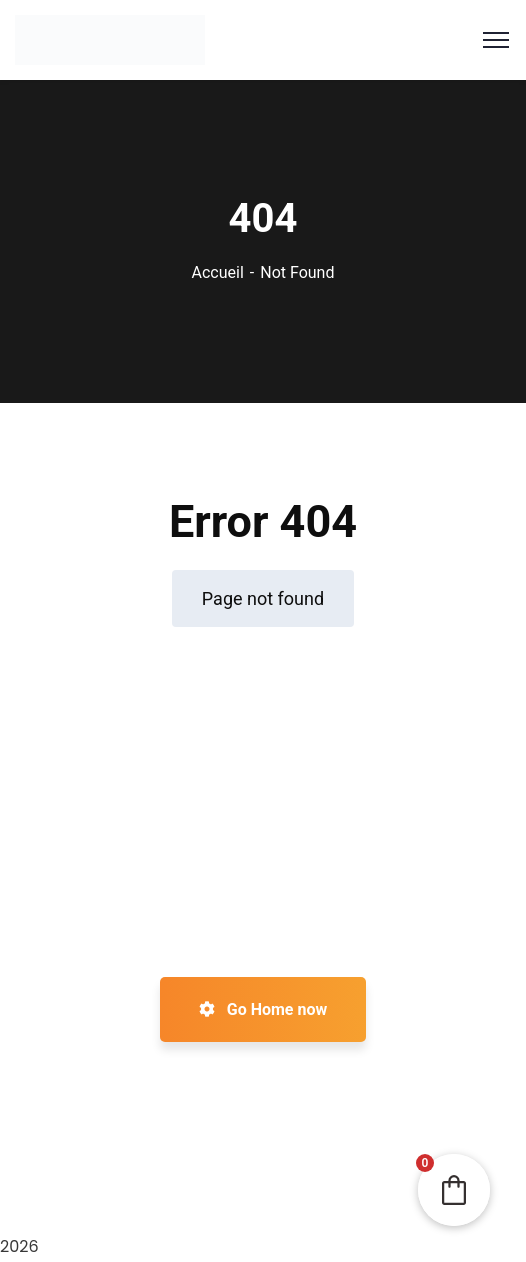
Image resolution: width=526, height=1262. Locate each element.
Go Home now (263, 1009)
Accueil (218, 272)
